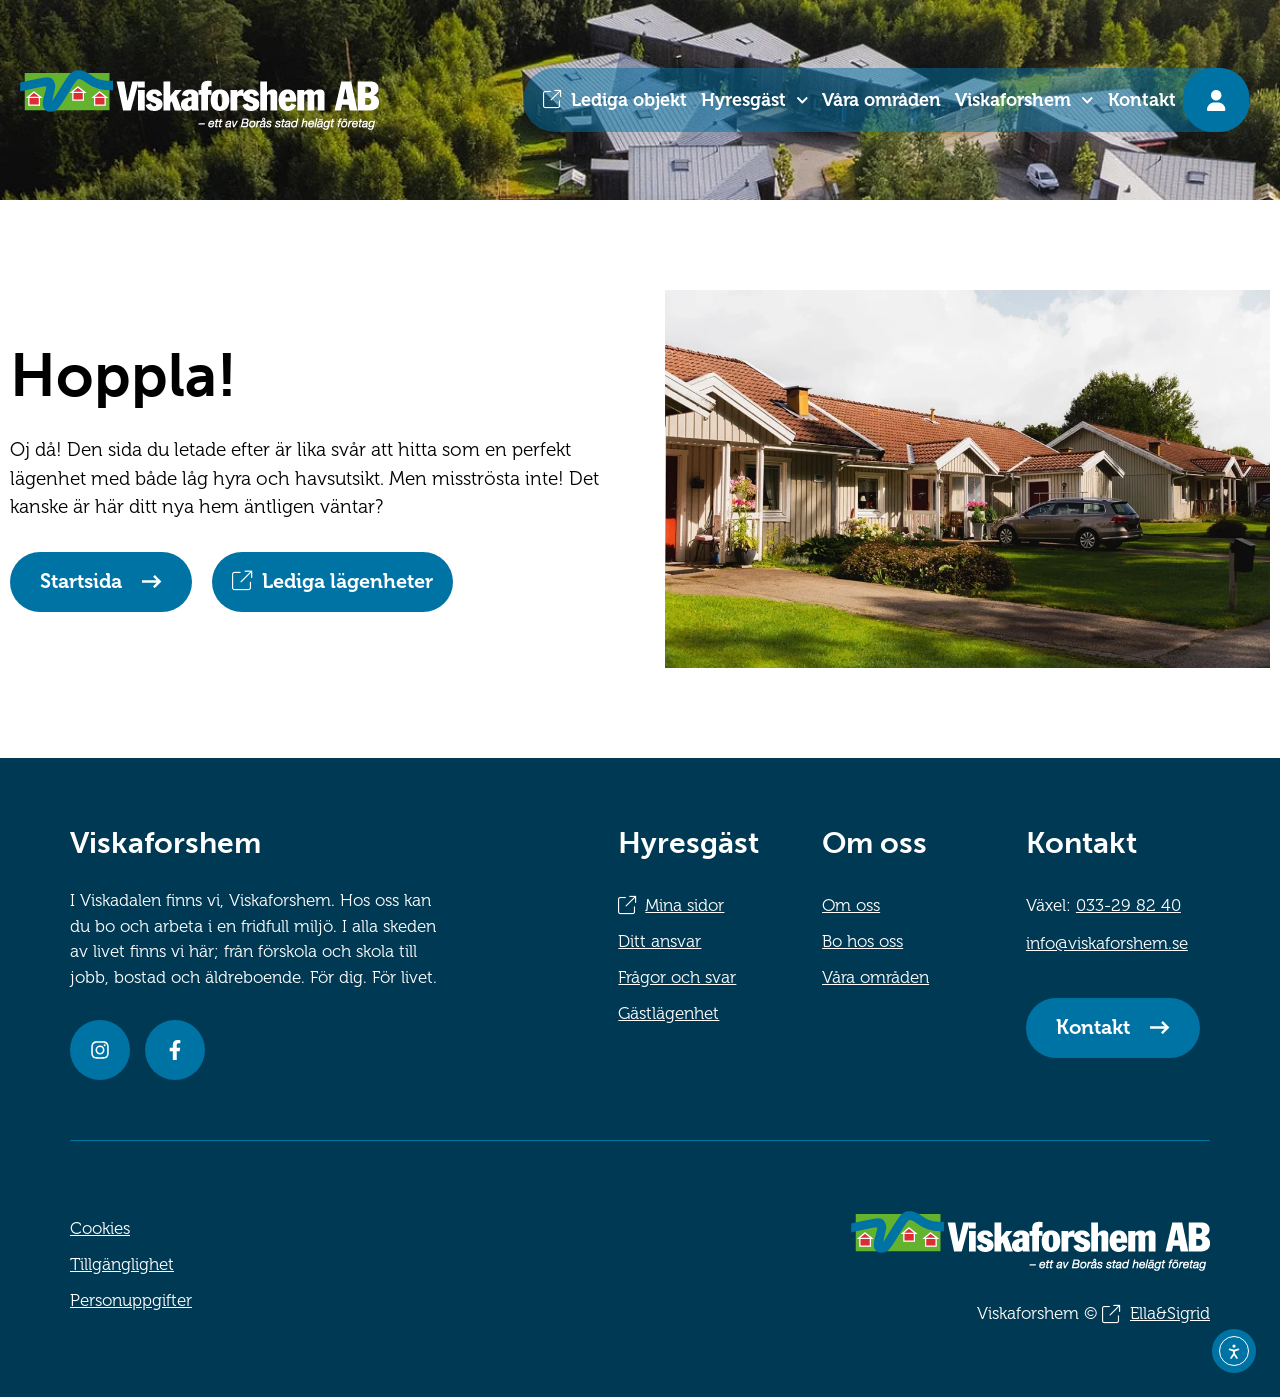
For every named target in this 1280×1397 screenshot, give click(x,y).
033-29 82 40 (1128, 905)
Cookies (100, 1228)
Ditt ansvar (659, 941)
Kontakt (1142, 100)
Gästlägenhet (668, 1013)
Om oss (851, 905)
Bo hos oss (862, 941)
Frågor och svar (677, 977)
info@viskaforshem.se (1107, 943)
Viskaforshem (1024, 100)
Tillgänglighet (122, 1264)
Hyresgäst (755, 100)
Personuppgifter (131, 1300)
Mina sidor (684, 905)
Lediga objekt (629, 100)
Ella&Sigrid (1170, 1313)
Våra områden (881, 100)
